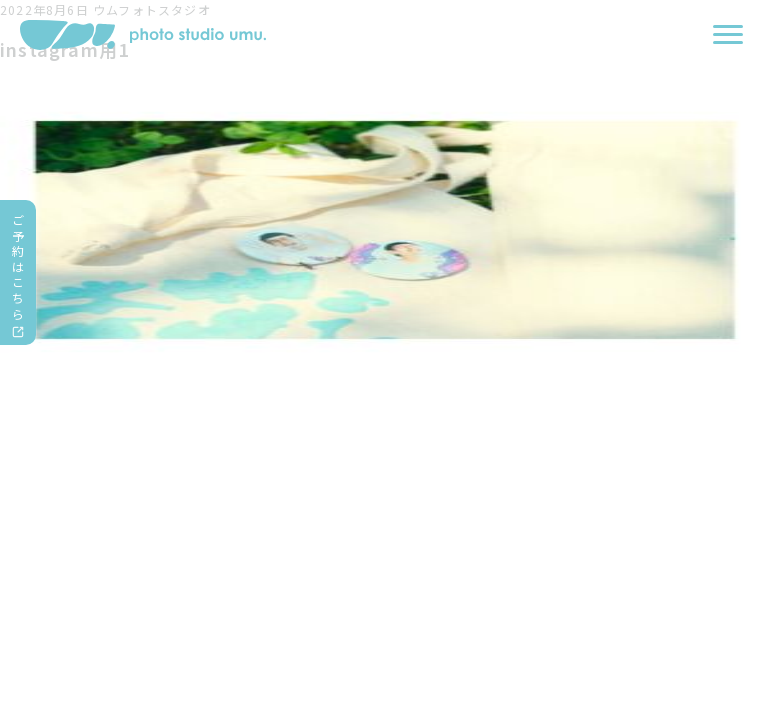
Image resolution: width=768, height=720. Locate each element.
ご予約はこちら (18, 266)
